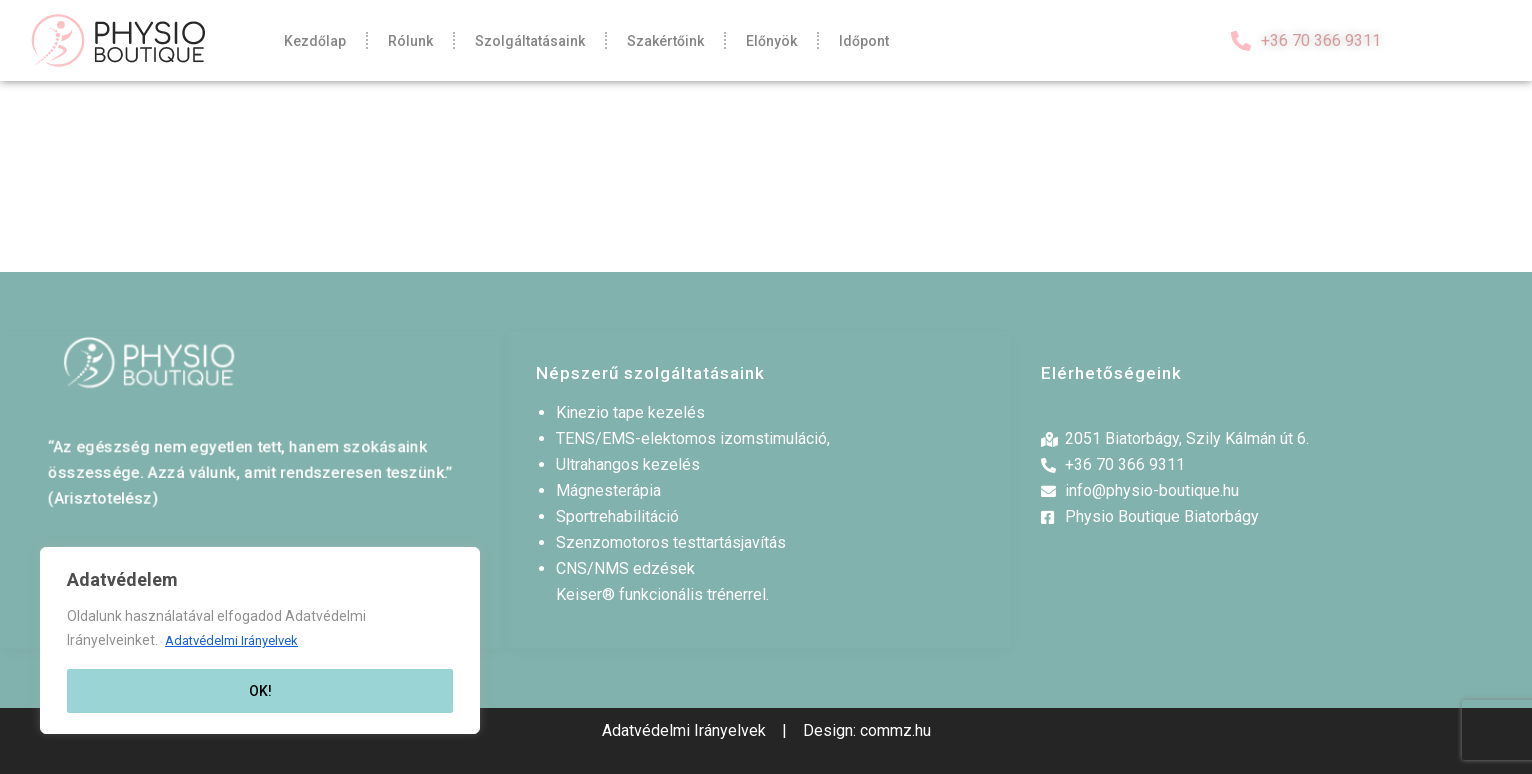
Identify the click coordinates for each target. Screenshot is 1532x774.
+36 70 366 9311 (1321, 40)
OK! (260, 691)
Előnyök (771, 41)
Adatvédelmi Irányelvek (239, 641)
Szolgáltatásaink (530, 41)
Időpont (864, 41)
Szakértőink (665, 41)
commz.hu (895, 730)
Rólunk (410, 41)
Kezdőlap (315, 41)
